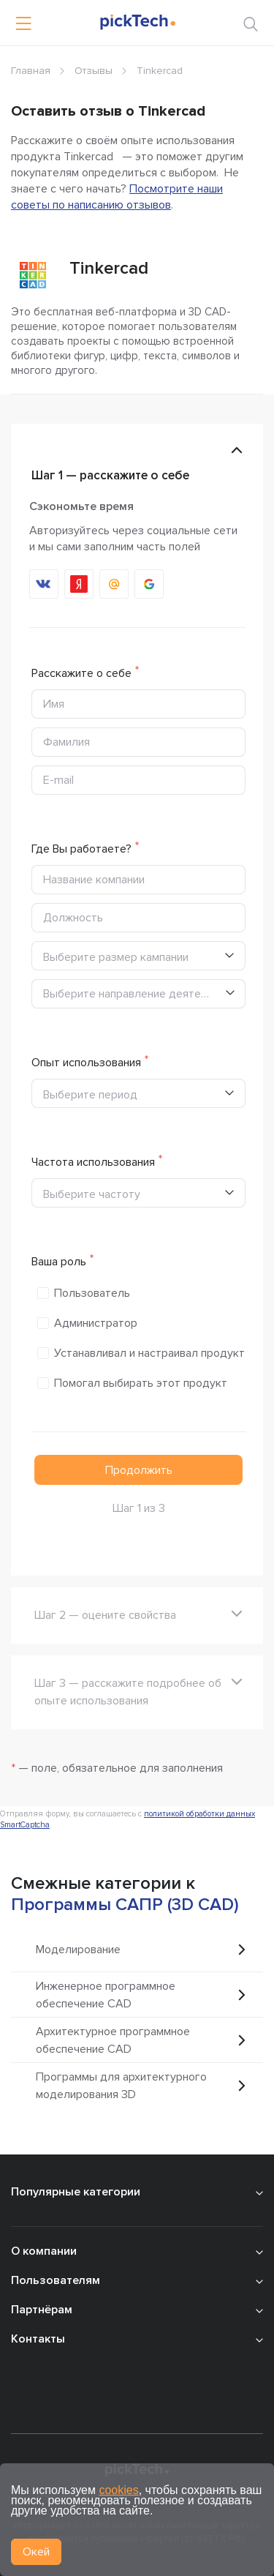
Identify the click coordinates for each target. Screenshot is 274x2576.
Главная (30, 70)
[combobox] (138, 993)
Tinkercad (108, 268)
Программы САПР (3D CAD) (125, 1904)
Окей (36, 2552)
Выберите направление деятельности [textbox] (133, 993)
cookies (118, 2490)
